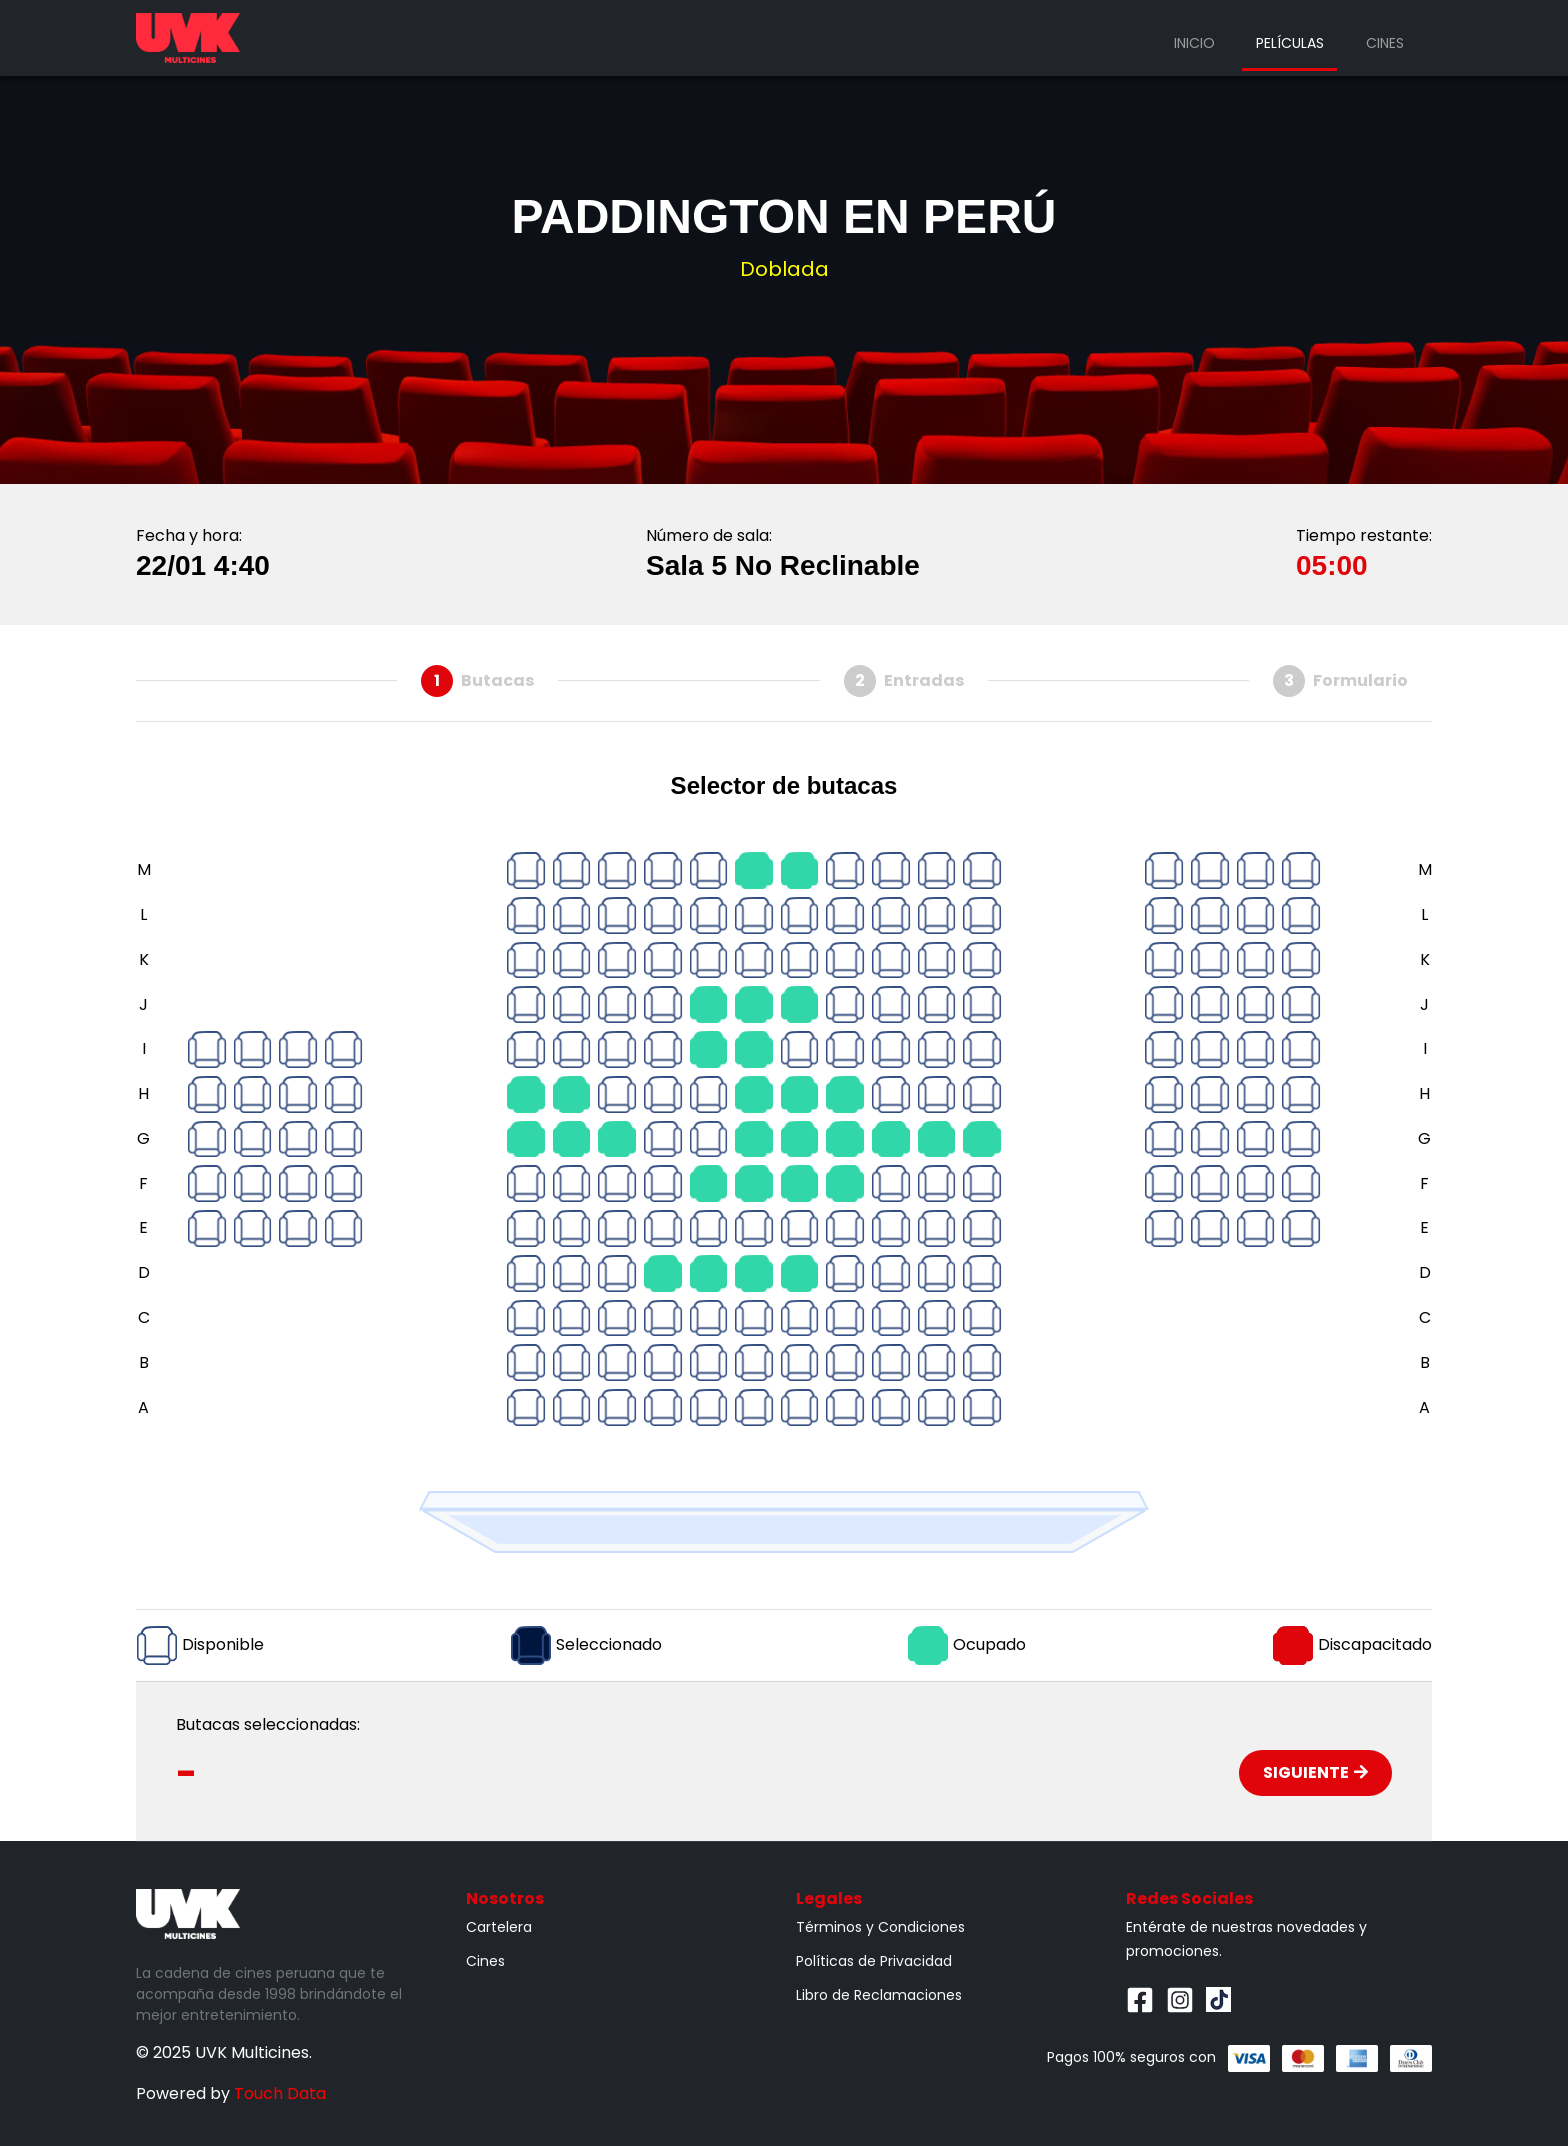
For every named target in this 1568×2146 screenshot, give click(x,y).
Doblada (784, 269)
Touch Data (280, 2093)
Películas (1290, 43)
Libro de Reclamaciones (879, 1995)
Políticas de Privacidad (874, 1961)
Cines (1385, 43)
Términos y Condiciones (880, 1927)
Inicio (1194, 43)
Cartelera (499, 1927)
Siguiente (1315, 1772)
